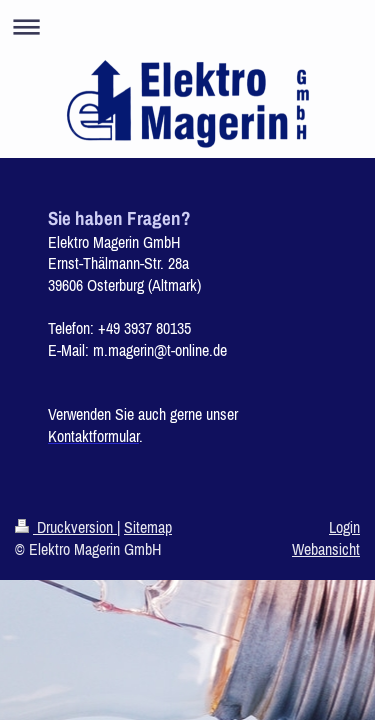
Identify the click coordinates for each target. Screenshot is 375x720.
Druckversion (66, 527)
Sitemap (148, 527)
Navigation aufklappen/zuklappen (187, 26)
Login (344, 527)
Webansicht (326, 549)
